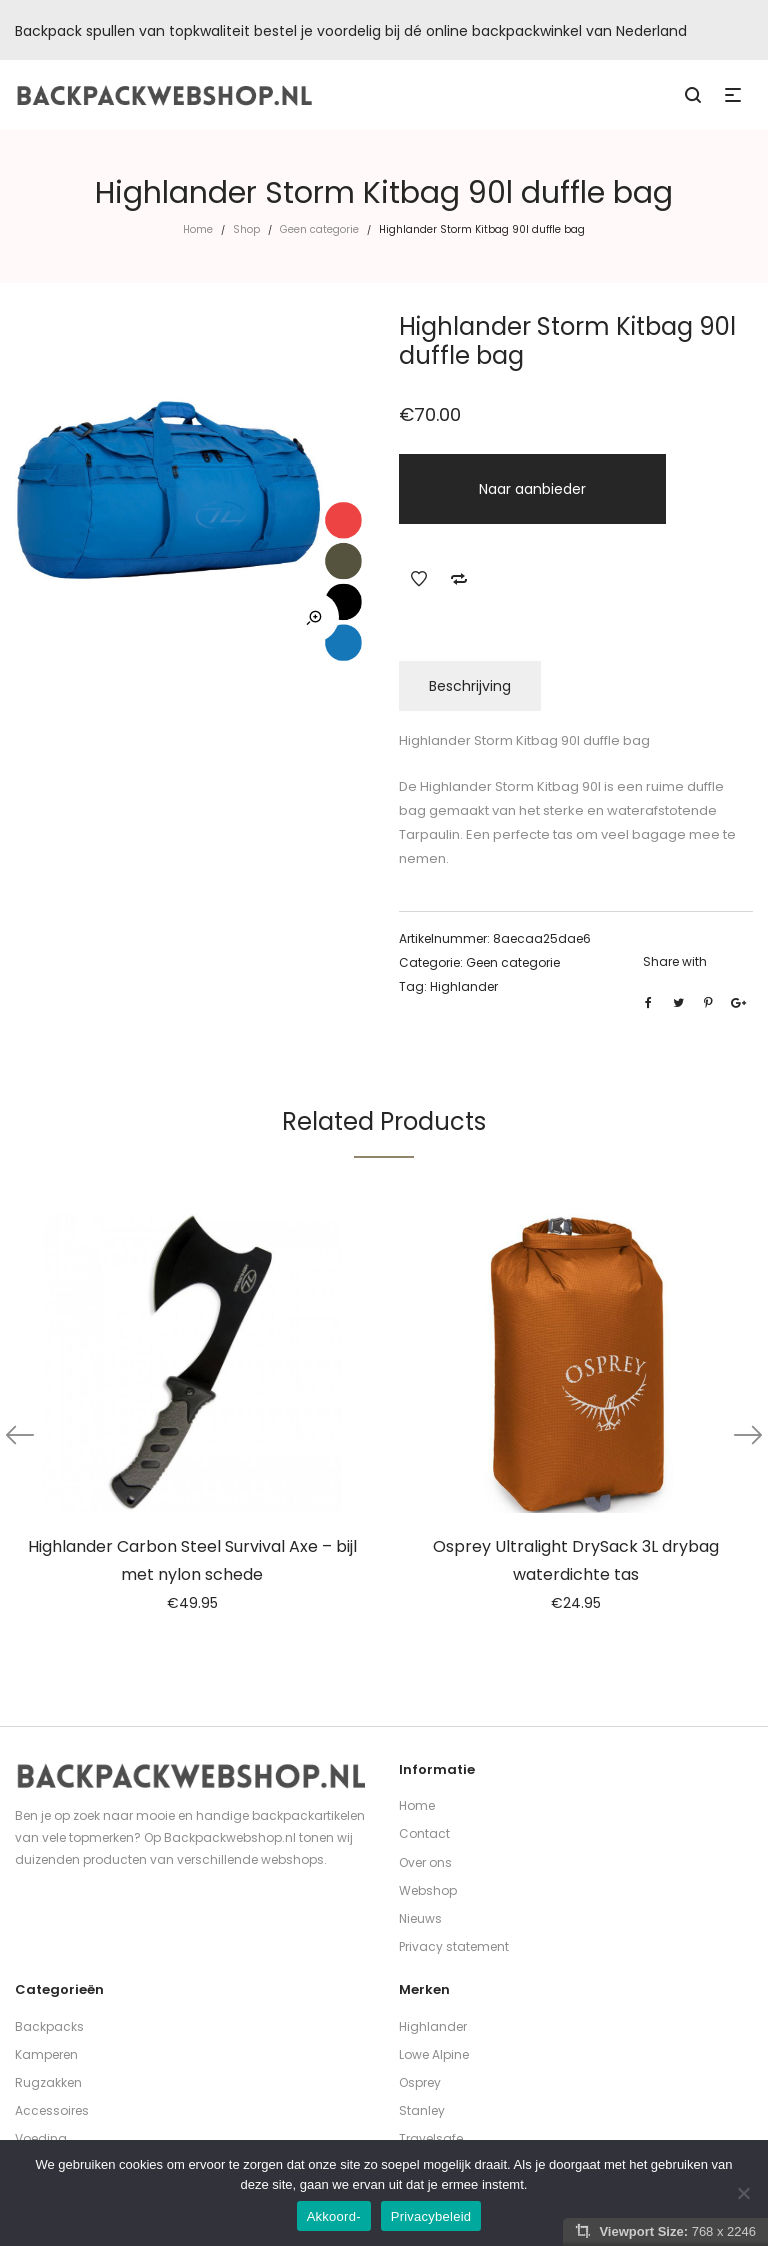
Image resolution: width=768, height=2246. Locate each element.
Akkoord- (334, 2216)
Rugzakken (48, 2082)
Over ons (425, 1862)
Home (198, 229)
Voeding (41, 2138)
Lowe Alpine (434, 2054)
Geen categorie (319, 229)
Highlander (464, 986)
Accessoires (52, 2110)
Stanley (422, 2110)
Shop (246, 229)
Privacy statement (454, 1946)
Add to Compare (459, 579)
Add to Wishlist (419, 579)
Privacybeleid (431, 2216)
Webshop (428, 1890)
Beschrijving (470, 686)
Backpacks (49, 2026)
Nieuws (420, 1918)
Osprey (420, 2082)
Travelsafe (431, 2138)
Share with (675, 961)
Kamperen (46, 2054)
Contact (424, 1833)
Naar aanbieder (532, 489)
